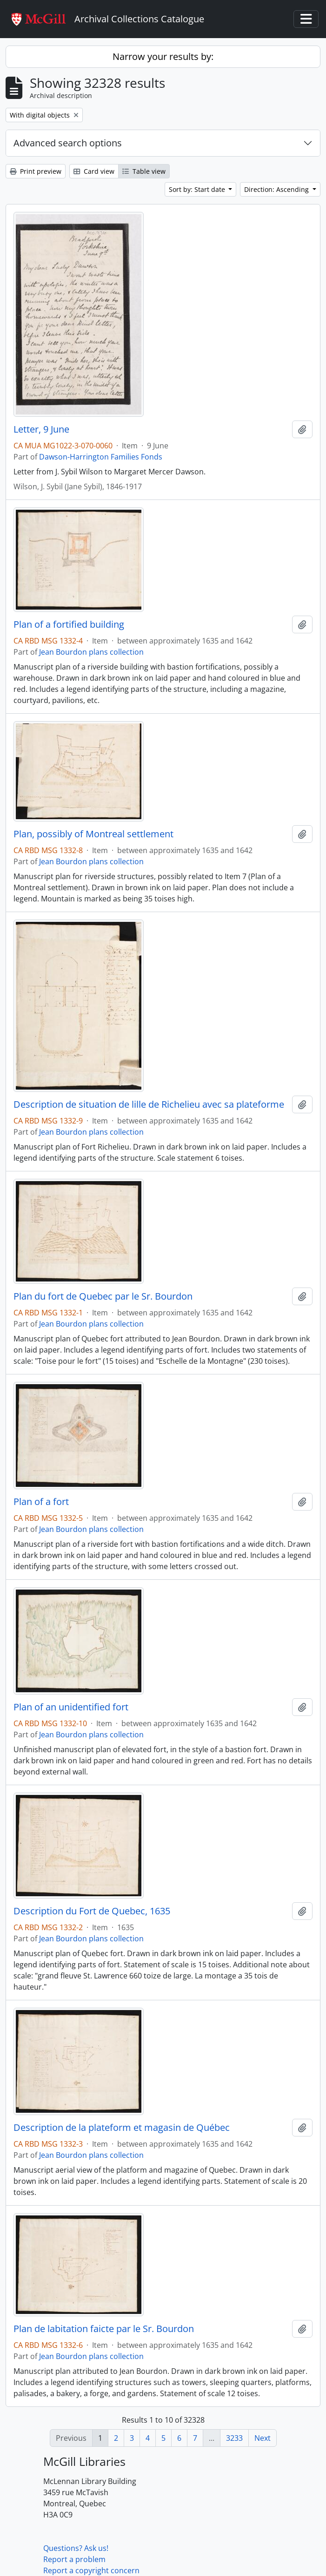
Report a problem (74, 2559)
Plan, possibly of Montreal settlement (93, 834)
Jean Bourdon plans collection (91, 652)
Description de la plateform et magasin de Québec (121, 2127)
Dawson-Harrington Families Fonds (100, 457)
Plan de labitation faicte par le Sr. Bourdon (103, 2328)
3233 (234, 2438)
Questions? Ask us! (75, 2548)
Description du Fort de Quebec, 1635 (91, 1911)
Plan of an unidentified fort (70, 1707)
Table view (144, 171)
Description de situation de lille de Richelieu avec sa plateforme (148, 1104)
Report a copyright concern (91, 2570)
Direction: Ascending (277, 189)
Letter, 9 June (41, 429)
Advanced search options (67, 143)
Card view (93, 171)
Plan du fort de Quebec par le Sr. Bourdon (103, 1296)
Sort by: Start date (198, 189)
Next (262, 2438)
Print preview (35, 171)
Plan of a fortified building (68, 624)
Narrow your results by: (163, 56)
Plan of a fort (41, 1501)
